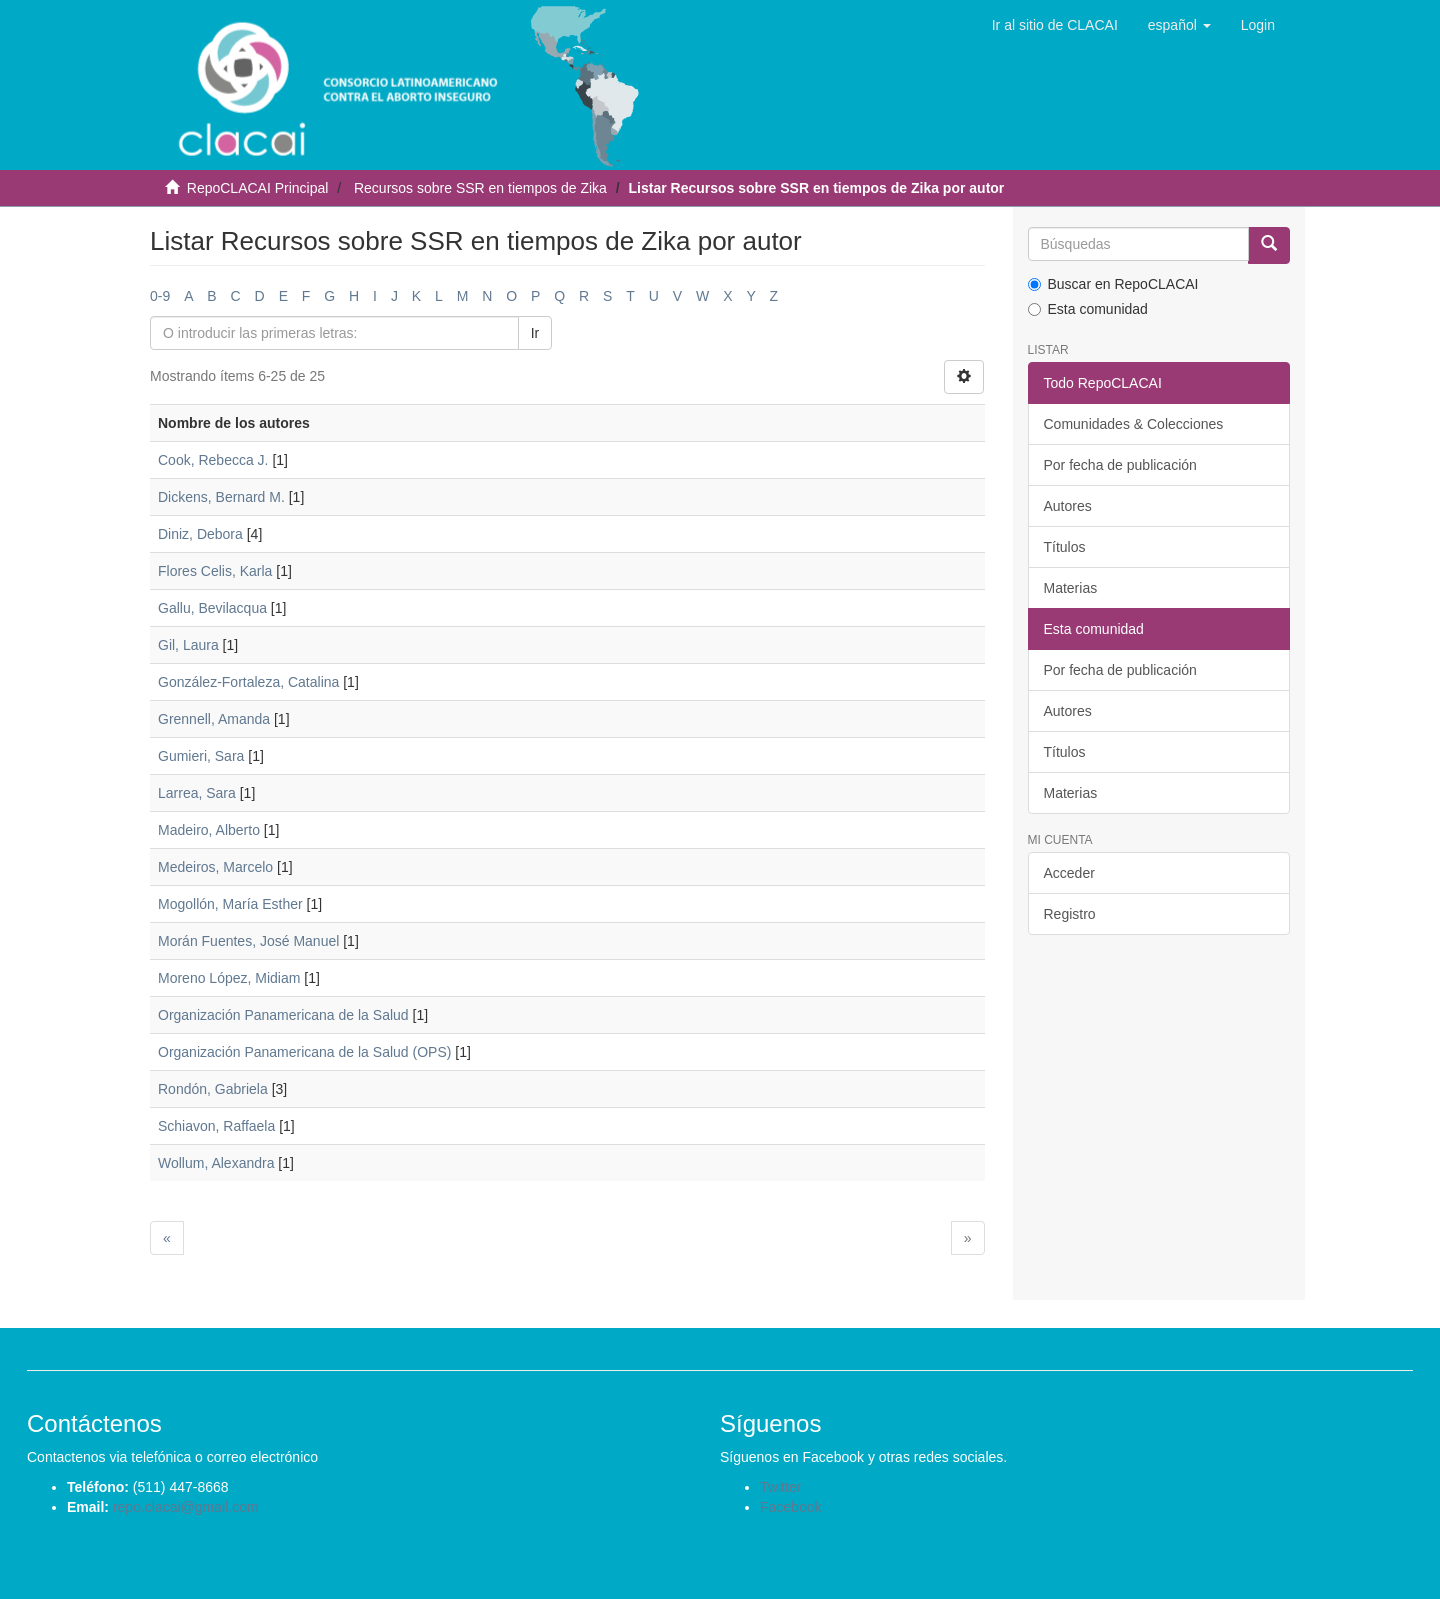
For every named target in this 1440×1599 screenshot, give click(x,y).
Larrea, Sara (197, 793)
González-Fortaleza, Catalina (248, 682)
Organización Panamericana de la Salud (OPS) (304, 1052)
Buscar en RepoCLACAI (1113, 284)
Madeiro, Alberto (209, 830)
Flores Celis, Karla (215, 571)
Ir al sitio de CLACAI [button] (1055, 25)
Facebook (790, 1507)
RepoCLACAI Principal (258, 188)
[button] (1179, 25)
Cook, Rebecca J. (213, 460)
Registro (1070, 914)
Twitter (780, 1487)
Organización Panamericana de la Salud (283, 1015)
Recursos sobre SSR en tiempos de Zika (480, 188)
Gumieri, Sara (201, 756)
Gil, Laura (188, 645)
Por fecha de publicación (1120, 465)
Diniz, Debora (200, 534)
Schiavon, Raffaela (216, 1126)
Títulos (1065, 547)
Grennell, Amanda (214, 719)
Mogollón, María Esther (230, 904)
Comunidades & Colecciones (1134, 424)
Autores (1068, 506)
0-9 (160, 296)
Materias (1071, 588)
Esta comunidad (1088, 309)
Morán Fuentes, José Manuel (248, 941)
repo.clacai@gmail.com (186, 1507)
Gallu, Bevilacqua (212, 608)
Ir (535, 333)
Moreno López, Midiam (229, 978)
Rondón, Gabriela (213, 1089)
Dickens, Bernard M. (221, 497)
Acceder (1069, 873)
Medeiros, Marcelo (215, 867)
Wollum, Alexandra (216, 1163)
